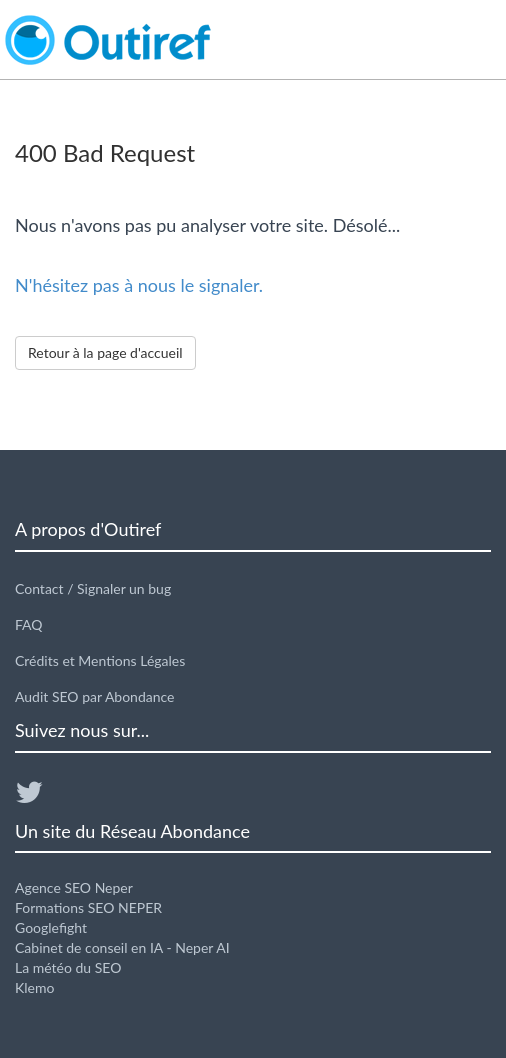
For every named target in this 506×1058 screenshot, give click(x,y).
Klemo (34, 987)
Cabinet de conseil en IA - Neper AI (122, 947)
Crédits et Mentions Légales (100, 660)
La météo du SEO (68, 967)
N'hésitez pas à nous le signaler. (139, 285)
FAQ (29, 624)
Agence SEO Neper (74, 887)
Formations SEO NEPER (88, 907)
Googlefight (51, 927)
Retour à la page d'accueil (105, 352)
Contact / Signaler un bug (93, 588)
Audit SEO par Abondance (95, 696)
